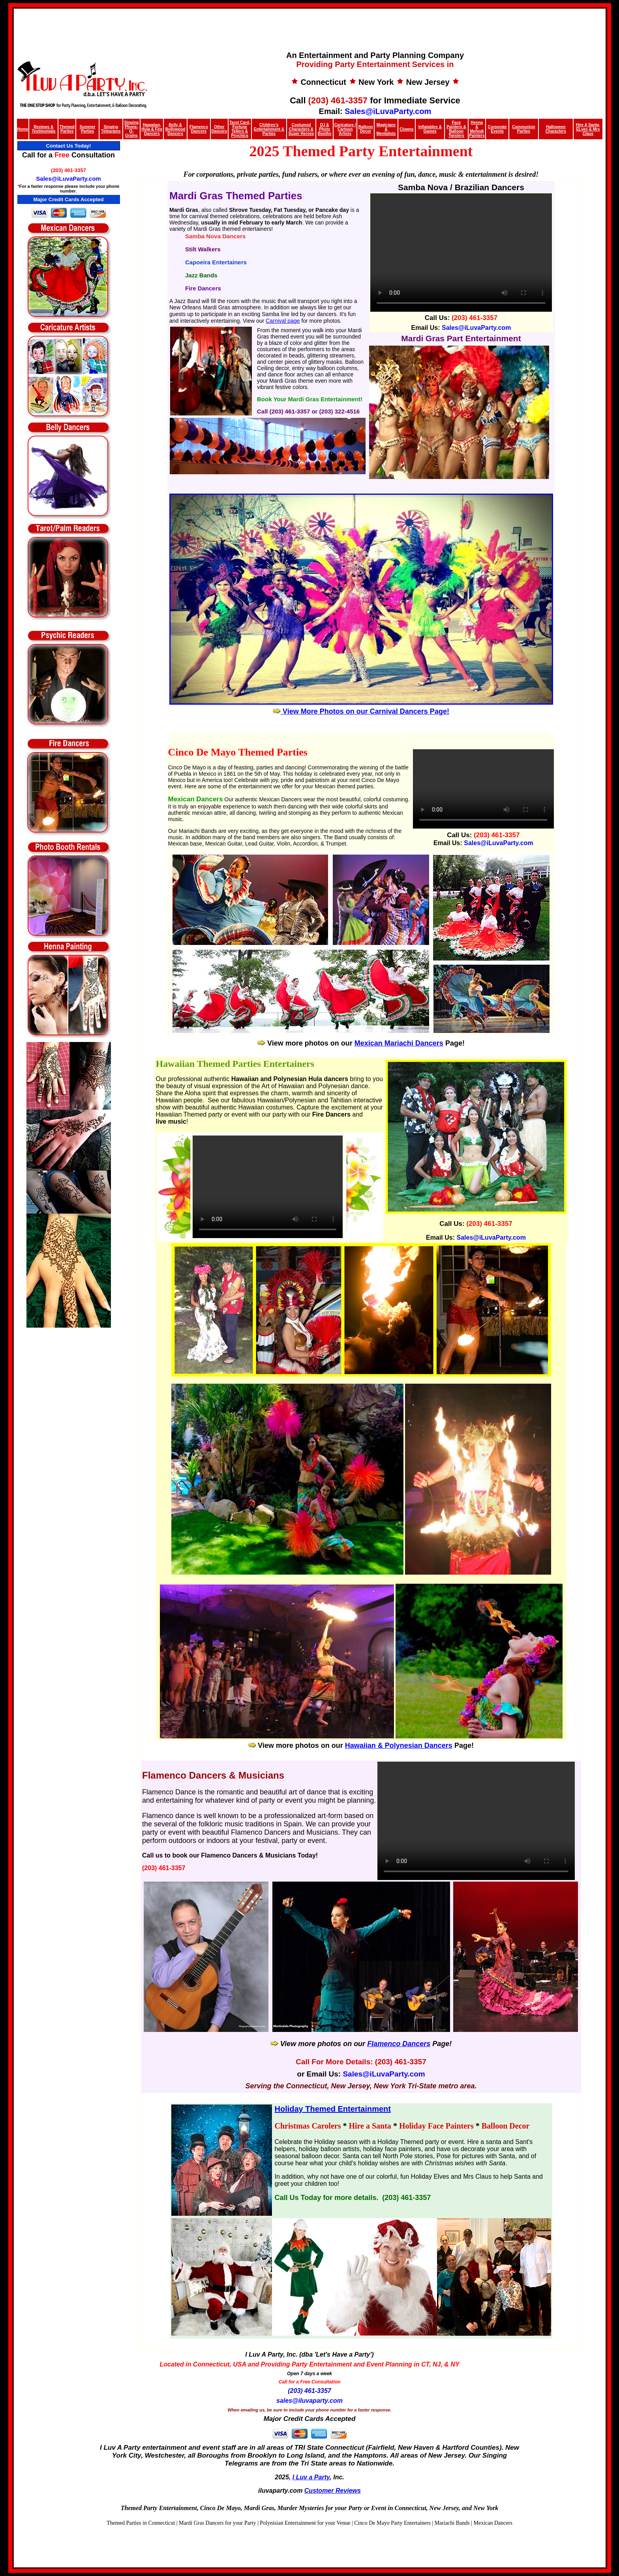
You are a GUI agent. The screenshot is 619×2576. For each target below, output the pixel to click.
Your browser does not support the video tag (461, 252)
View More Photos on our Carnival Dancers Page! (361, 711)
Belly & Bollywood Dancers (175, 129)
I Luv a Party (311, 2477)
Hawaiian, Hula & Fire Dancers (151, 129)
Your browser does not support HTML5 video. (268, 1187)
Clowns (407, 129)
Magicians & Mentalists (386, 129)
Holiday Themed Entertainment (333, 2109)
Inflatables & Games (429, 129)
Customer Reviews (332, 2490)
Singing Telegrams (110, 129)
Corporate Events (497, 129)
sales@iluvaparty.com (309, 2400)
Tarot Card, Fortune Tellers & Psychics (239, 129)
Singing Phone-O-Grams (131, 129)
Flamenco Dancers (198, 129)
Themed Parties (67, 129)
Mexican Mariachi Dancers (399, 1043)
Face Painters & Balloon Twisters (456, 129)
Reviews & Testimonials (43, 129)
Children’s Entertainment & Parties (269, 129)
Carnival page (283, 321)
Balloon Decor (365, 129)
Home (22, 129)
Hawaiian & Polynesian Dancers (398, 1745)
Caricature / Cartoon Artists (345, 129)
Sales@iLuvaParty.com (388, 111)
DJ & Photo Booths (324, 129)
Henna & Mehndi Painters (476, 129)
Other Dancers (219, 129)
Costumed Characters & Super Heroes (301, 129)
